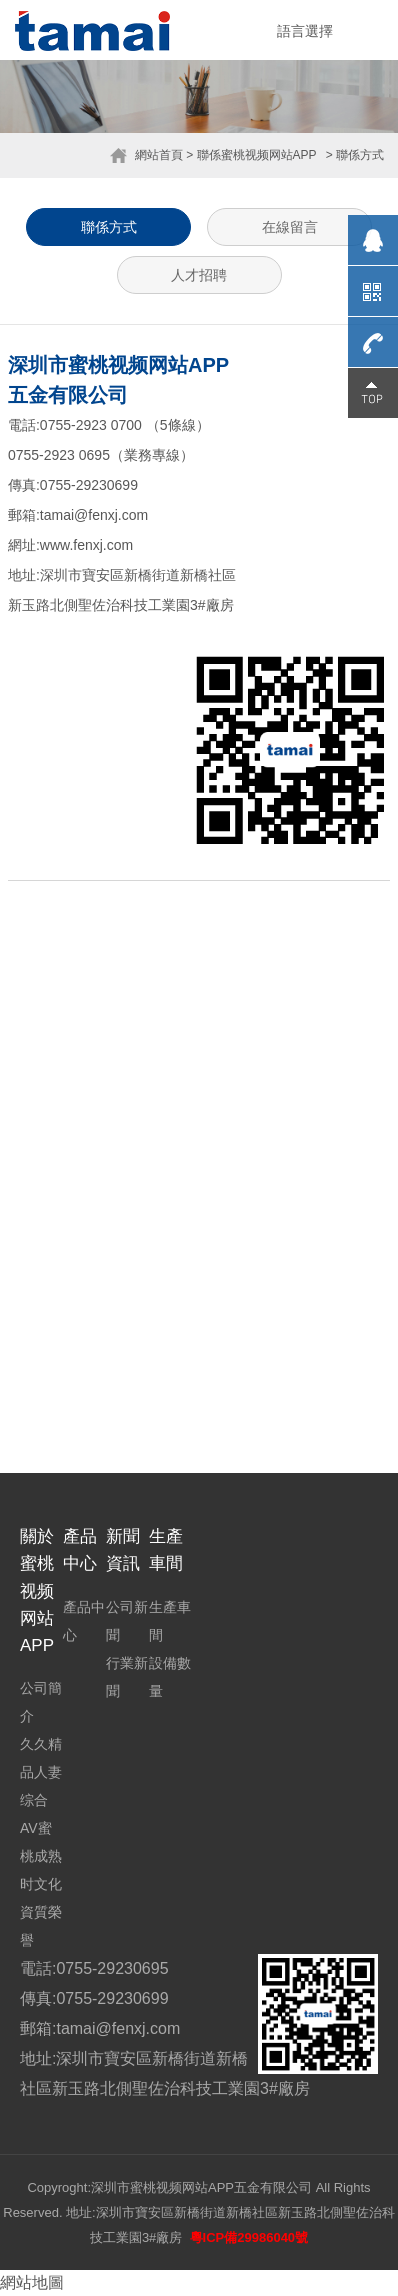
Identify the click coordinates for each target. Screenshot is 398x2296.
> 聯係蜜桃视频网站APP (251, 155)
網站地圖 (32, 2282)
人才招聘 (199, 275)
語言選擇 (305, 31)
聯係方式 (109, 227)
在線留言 (290, 227)
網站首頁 (159, 155)
